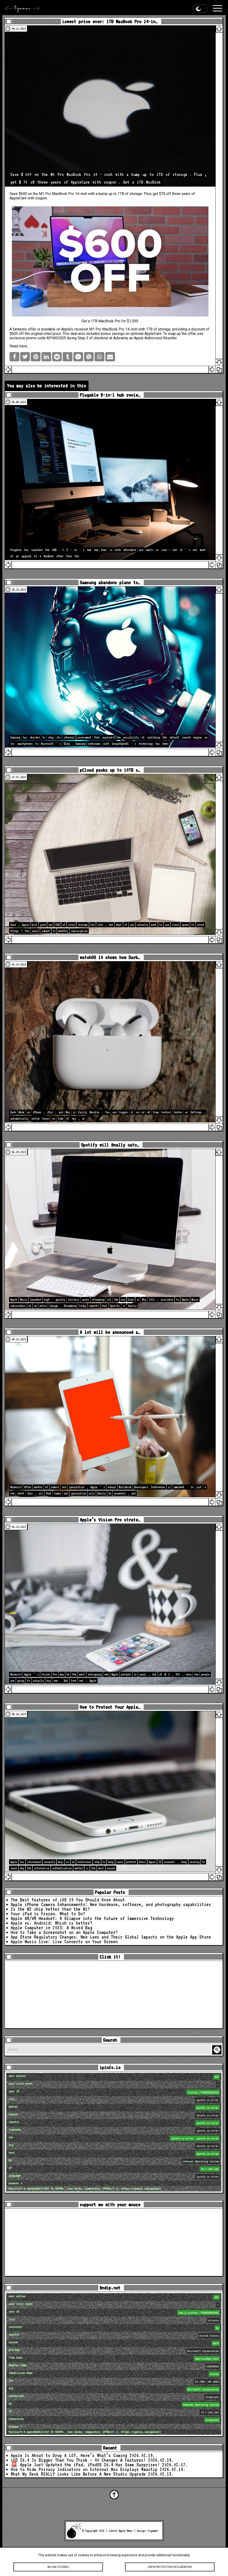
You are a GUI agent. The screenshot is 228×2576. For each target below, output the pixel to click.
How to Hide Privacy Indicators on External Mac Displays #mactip (84, 2469)
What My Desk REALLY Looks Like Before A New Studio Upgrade (78, 2474)
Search (217, 2050)
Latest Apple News (121, 2531)
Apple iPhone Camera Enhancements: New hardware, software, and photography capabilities (111, 1904)
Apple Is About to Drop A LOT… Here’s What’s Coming (69, 2455)
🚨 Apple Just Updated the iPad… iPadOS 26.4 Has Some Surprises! (85, 2464)
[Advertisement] (113, 1994)
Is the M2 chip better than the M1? (50, 1909)
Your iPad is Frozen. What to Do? (48, 1913)
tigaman (153, 2531)
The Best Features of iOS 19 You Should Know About (68, 1900)
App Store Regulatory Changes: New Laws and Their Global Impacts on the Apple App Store (111, 1937)
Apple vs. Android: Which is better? (51, 1923)
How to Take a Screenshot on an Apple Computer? (64, 1932)
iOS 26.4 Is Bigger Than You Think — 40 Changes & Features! (78, 2460)
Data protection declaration (170, 2567)
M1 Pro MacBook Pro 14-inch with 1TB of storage (129, 329)
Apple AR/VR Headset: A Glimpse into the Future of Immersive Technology (92, 1918)
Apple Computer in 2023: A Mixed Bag (51, 1927)
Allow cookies (58, 2567)
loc (114, 2138)
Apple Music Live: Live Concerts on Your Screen (64, 1941)
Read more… (20, 346)
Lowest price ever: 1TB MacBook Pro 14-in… (110, 21)
